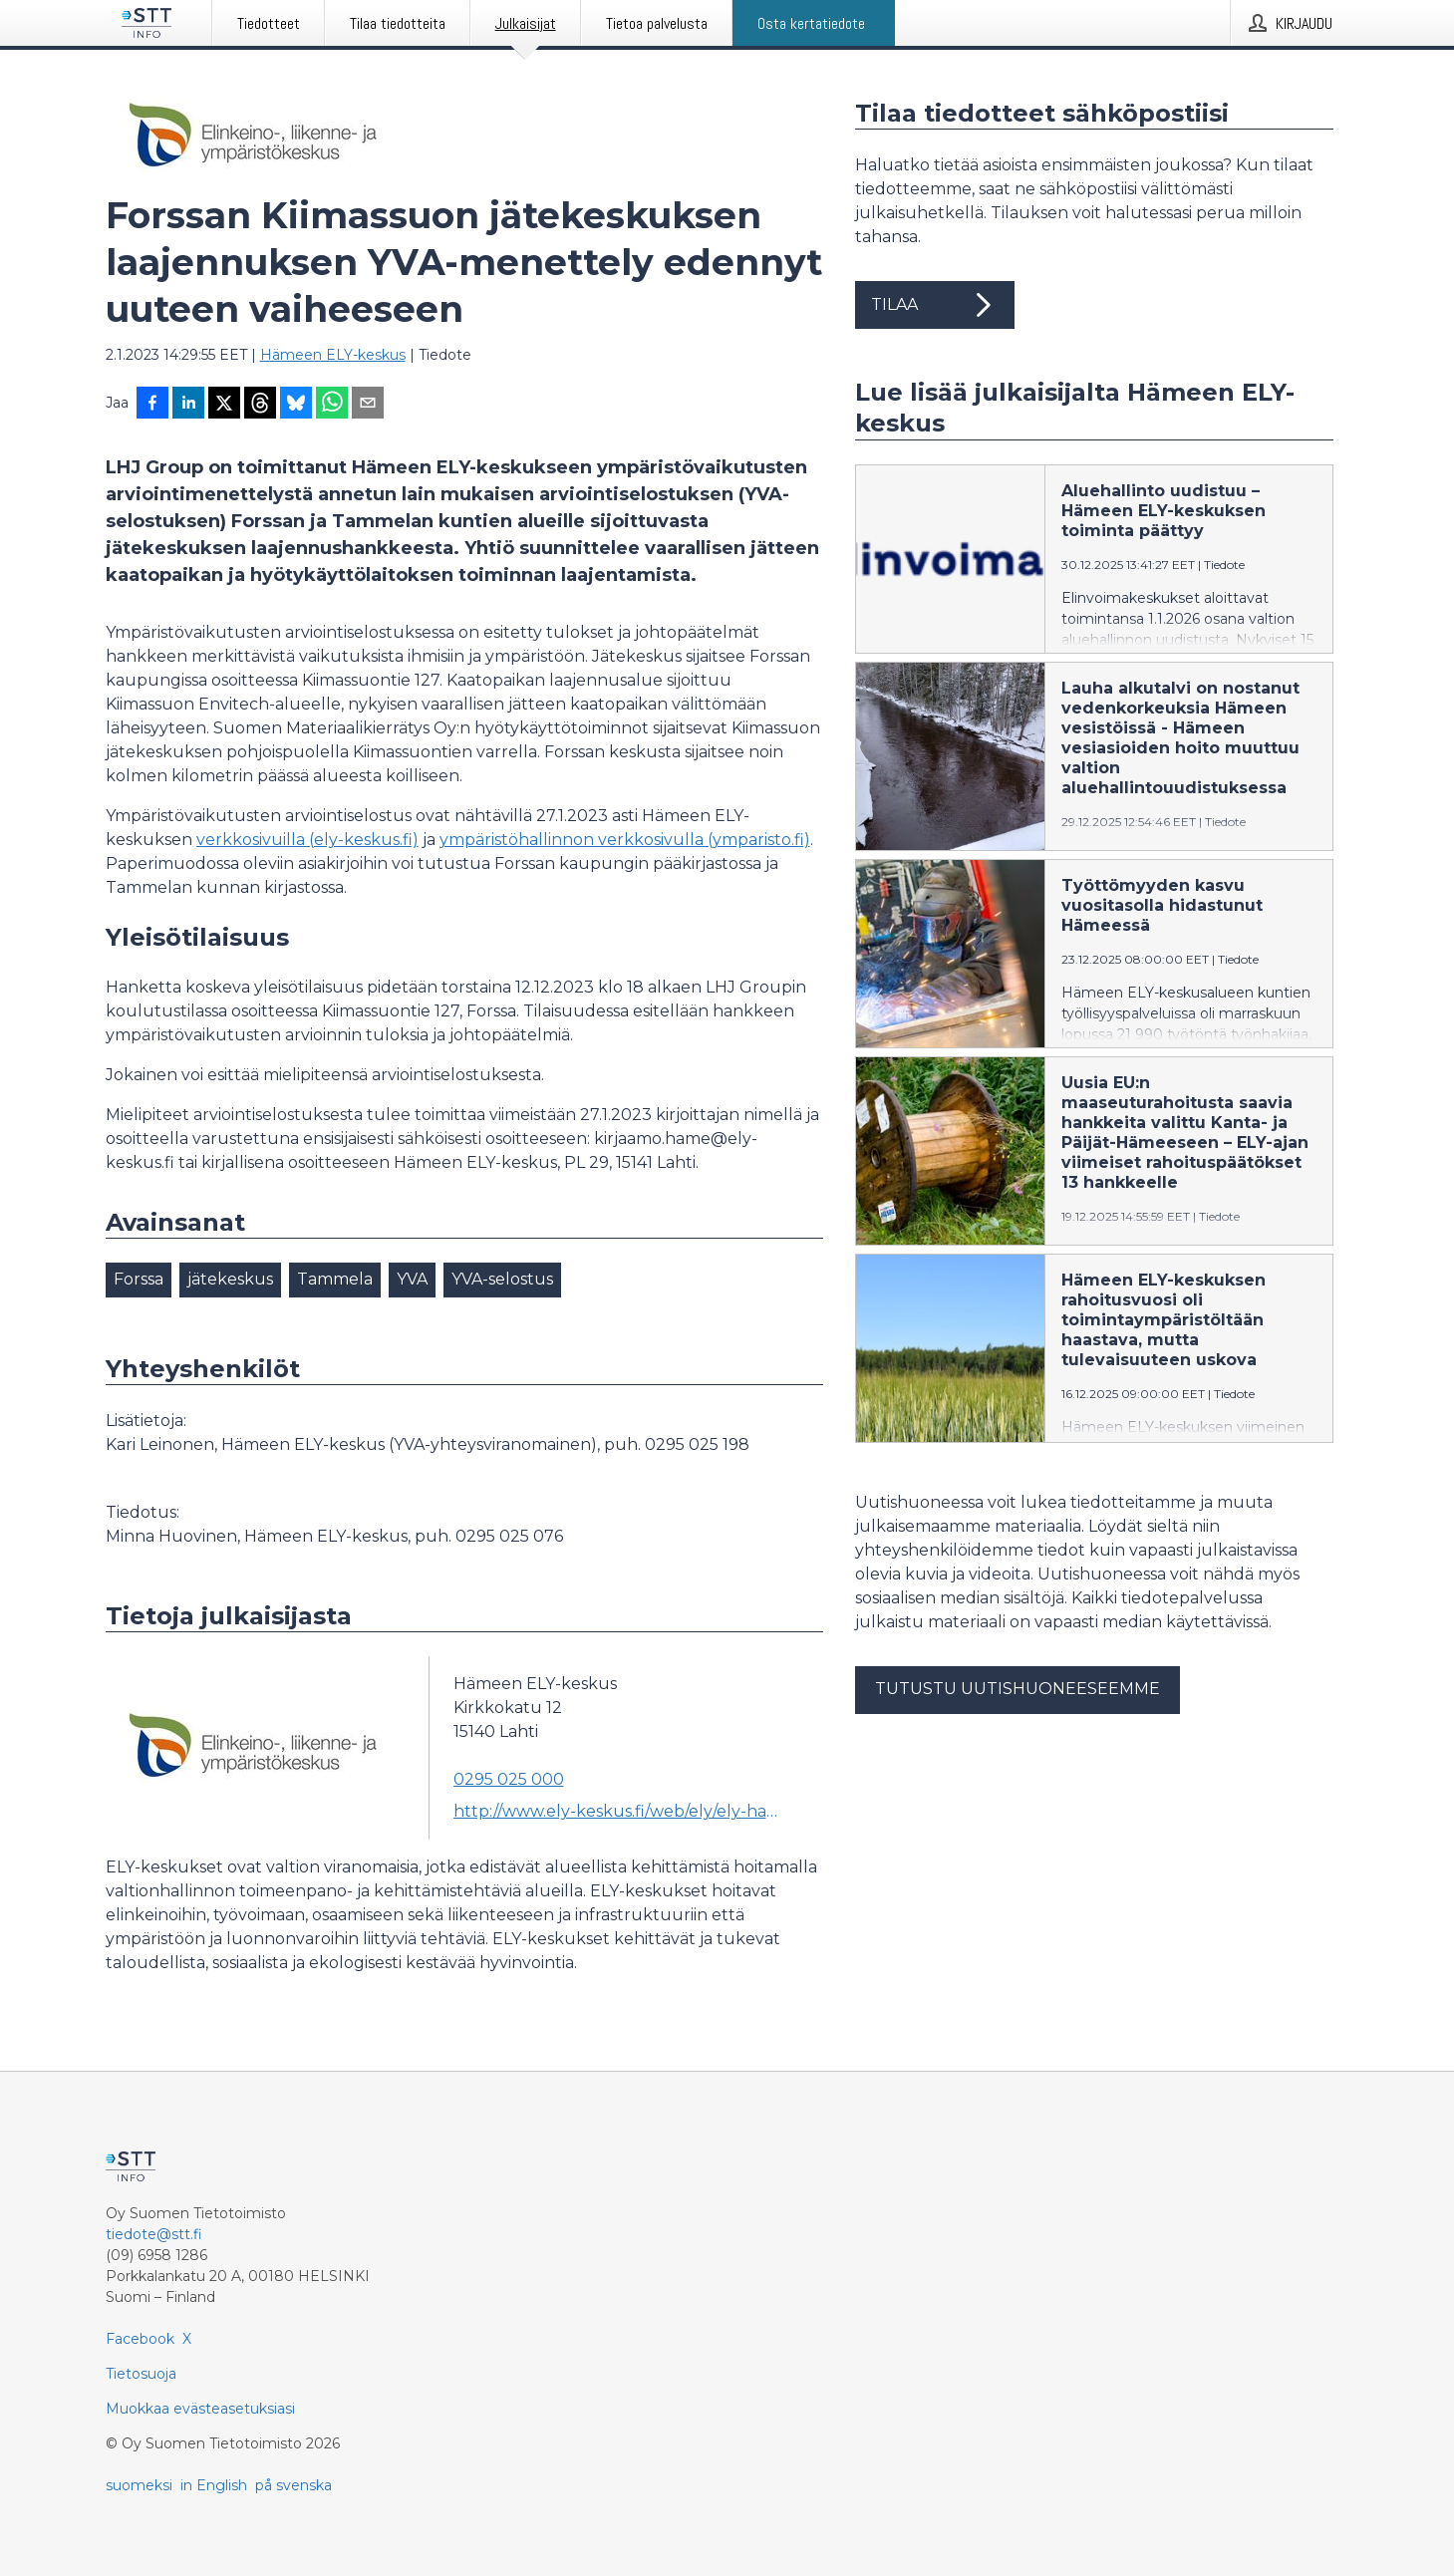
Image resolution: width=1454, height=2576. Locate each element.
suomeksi (139, 2485)
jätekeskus (230, 1279)
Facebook (140, 2339)
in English (213, 2485)
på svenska (293, 2485)
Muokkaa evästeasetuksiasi (200, 2409)
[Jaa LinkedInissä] (188, 405)
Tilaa (935, 305)
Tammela (335, 1279)
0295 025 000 (508, 1779)
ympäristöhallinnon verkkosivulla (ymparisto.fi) (624, 839)
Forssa (138, 1279)
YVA (412, 1279)
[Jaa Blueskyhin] (296, 405)
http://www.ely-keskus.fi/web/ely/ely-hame (620, 1811)
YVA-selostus (502, 1279)
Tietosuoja (141, 2374)
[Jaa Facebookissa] (152, 405)
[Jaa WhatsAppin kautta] (332, 405)
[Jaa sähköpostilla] (368, 405)
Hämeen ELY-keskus (333, 355)
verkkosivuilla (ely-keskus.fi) (307, 839)
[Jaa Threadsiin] (260, 405)
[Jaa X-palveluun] (224, 405)
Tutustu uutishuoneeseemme (1017, 1688)
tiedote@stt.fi (154, 2234)
